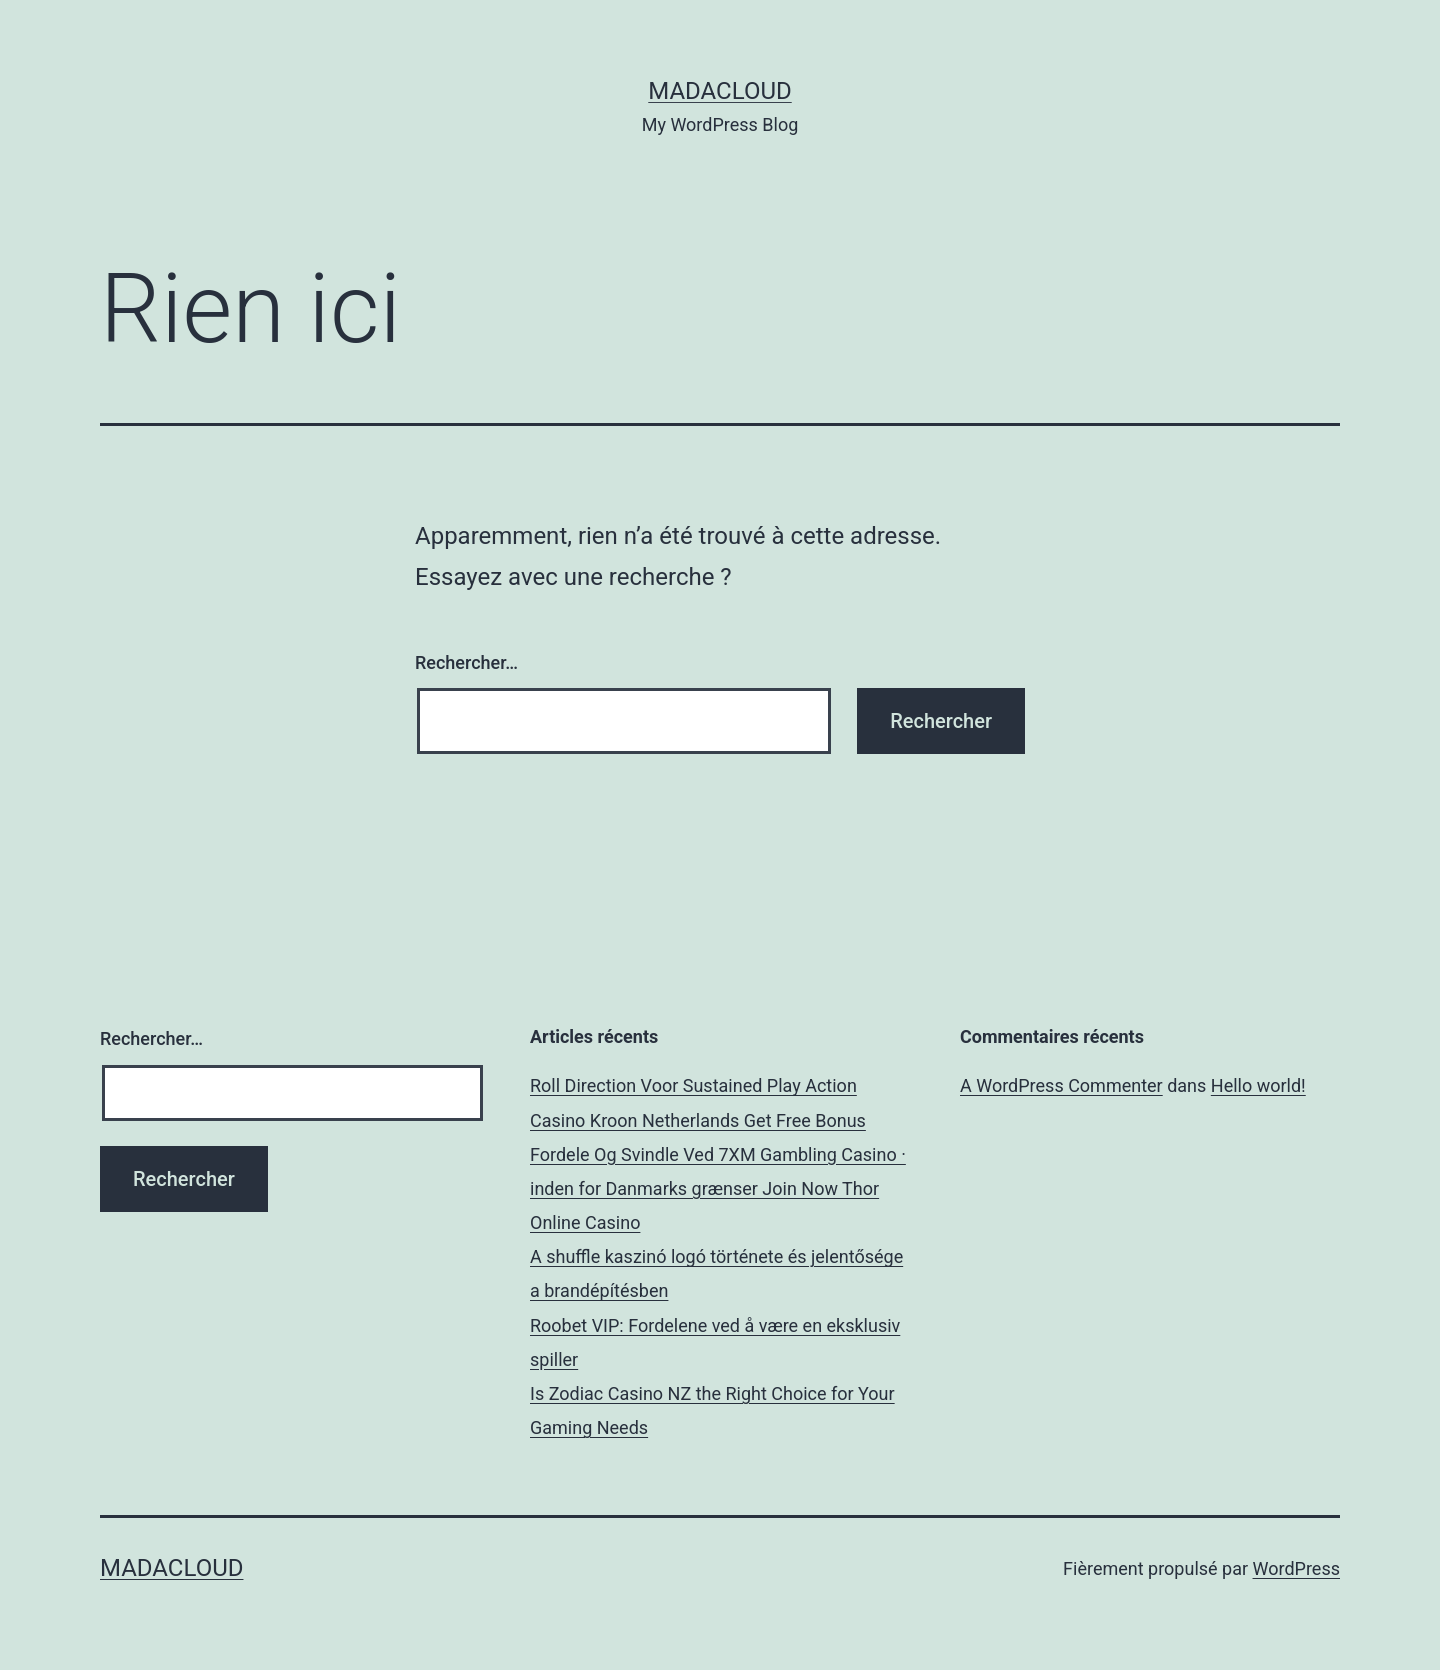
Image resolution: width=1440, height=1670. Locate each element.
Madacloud (719, 91)
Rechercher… (466, 662)
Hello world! (1258, 1085)
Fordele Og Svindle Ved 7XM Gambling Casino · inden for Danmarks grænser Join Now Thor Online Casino (718, 1188)
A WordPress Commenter (1061, 1085)
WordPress (1296, 1568)
